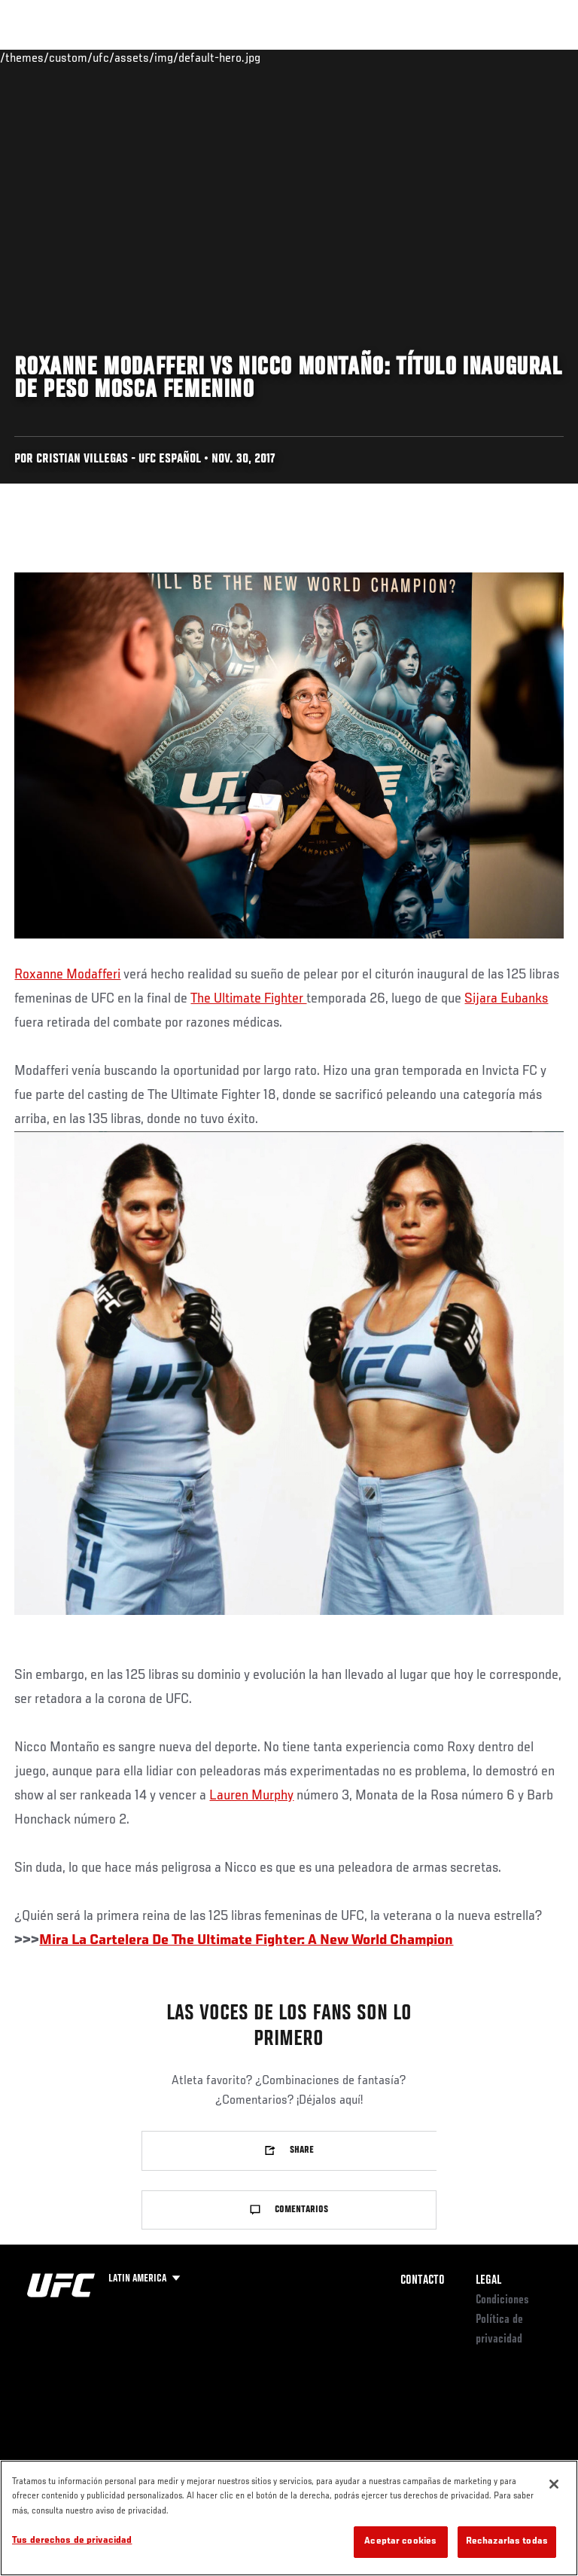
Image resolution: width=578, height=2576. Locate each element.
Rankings (109, 57)
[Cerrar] (553, 2484)
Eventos (43, 57)
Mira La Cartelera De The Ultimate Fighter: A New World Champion (246, 1940)
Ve (423, 57)
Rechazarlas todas (507, 2542)
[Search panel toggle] (529, 57)
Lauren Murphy (251, 1795)
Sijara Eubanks (506, 998)
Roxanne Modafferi (67, 974)
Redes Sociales (357, 64)
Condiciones (502, 2300)
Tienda (491, 57)
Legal (488, 2281)
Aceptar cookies (400, 2542)
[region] (289, 2518)
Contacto (422, 2281)
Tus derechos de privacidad (72, 2541)
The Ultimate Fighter (248, 998)
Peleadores (181, 57)
